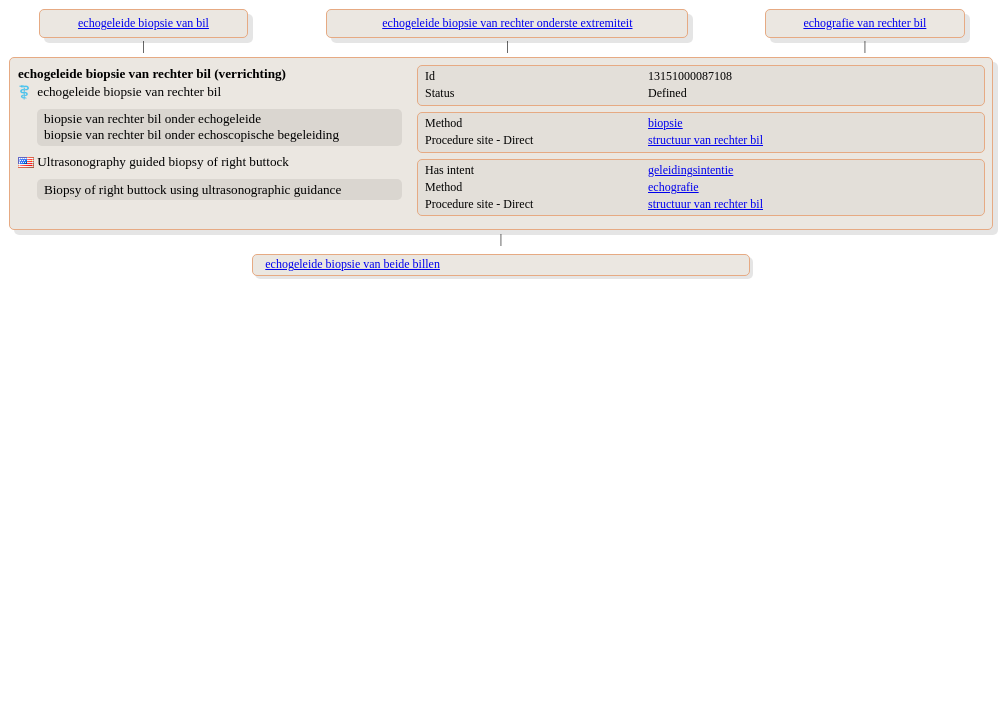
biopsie (665, 123)
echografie (673, 187)
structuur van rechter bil (705, 140)
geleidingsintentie (690, 170)
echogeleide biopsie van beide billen (352, 264)
